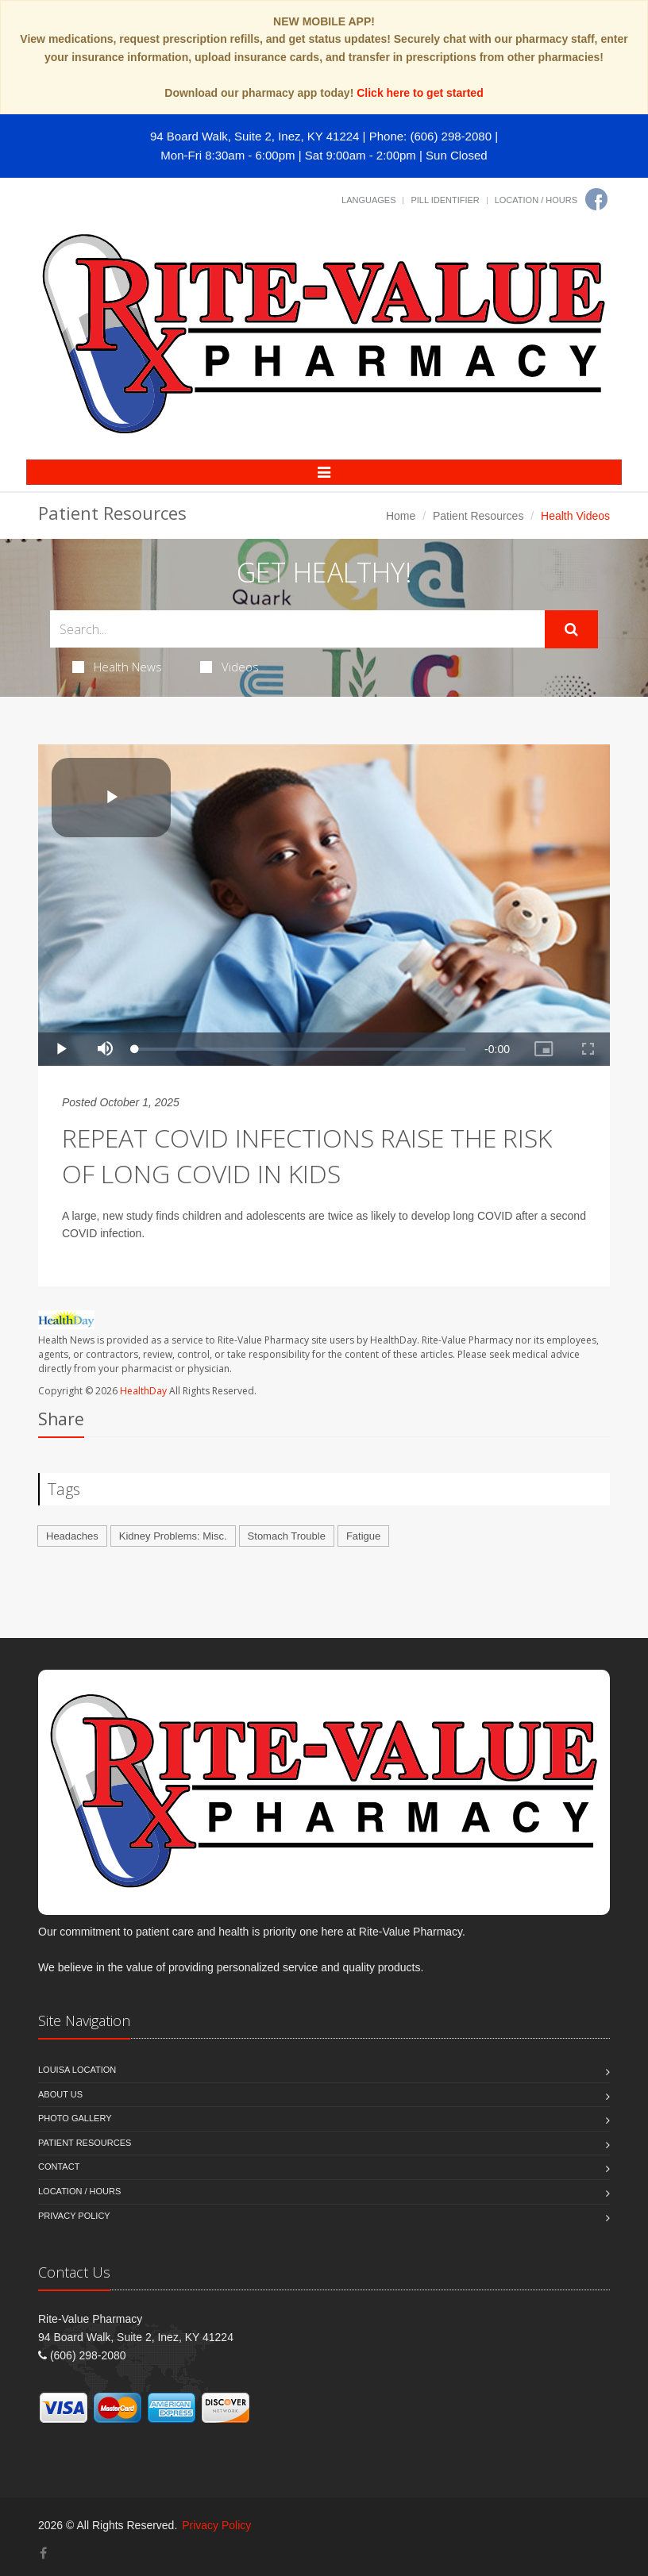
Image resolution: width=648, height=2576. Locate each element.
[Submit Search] (571, 629)
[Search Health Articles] (297, 629)
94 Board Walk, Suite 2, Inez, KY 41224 (255, 136)
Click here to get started (420, 93)
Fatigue (363, 1536)
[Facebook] (596, 199)
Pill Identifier (445, 200)
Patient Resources (478, 515)
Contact (58, 2166)
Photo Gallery (75, 2118)
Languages (368, 200)
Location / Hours (536, 200)
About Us (60, 2094)
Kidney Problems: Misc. (173, 1536)
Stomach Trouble (287, 1536)
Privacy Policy (74, 2215)
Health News (117, 667)
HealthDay (143, 1391)
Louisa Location (77, 2069)
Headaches (72, 1536)
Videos (229, 667)
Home (400, 515)
